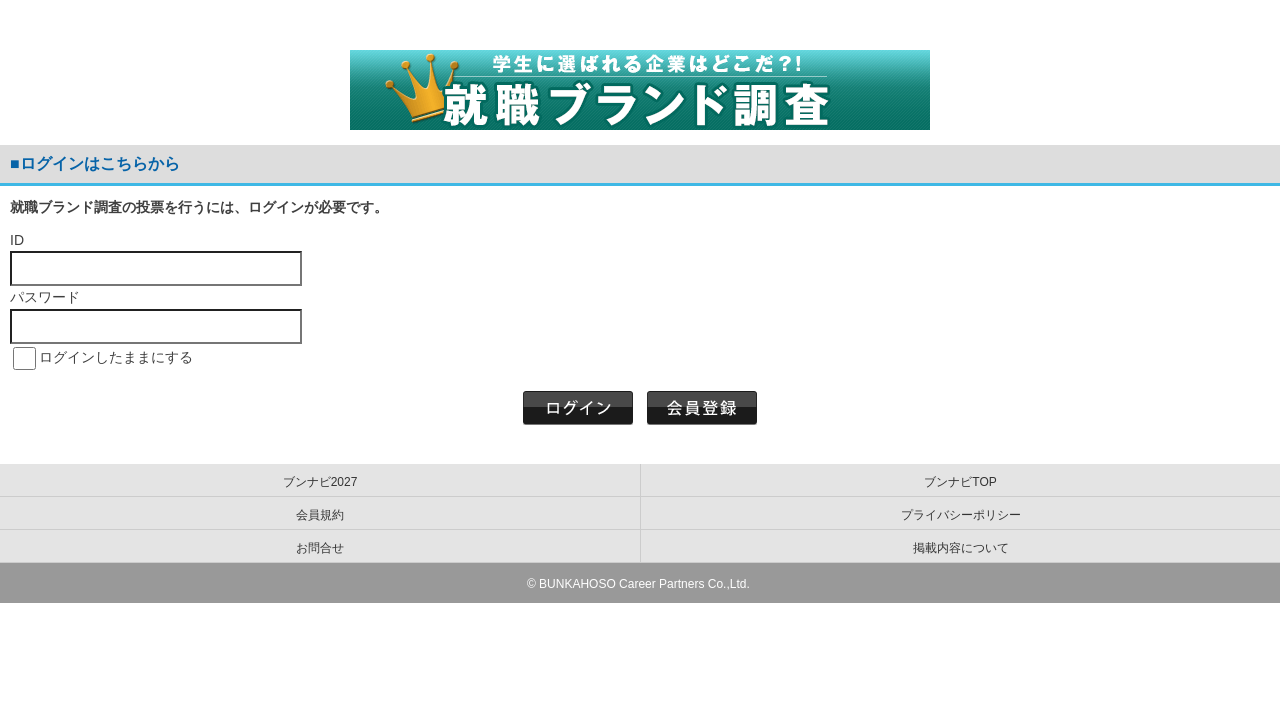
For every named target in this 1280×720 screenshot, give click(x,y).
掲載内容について (961, 548)
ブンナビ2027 (320, 482)
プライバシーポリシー (961, 515)
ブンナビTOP (960, 482)
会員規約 (320, 515)
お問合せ (320, 548)
